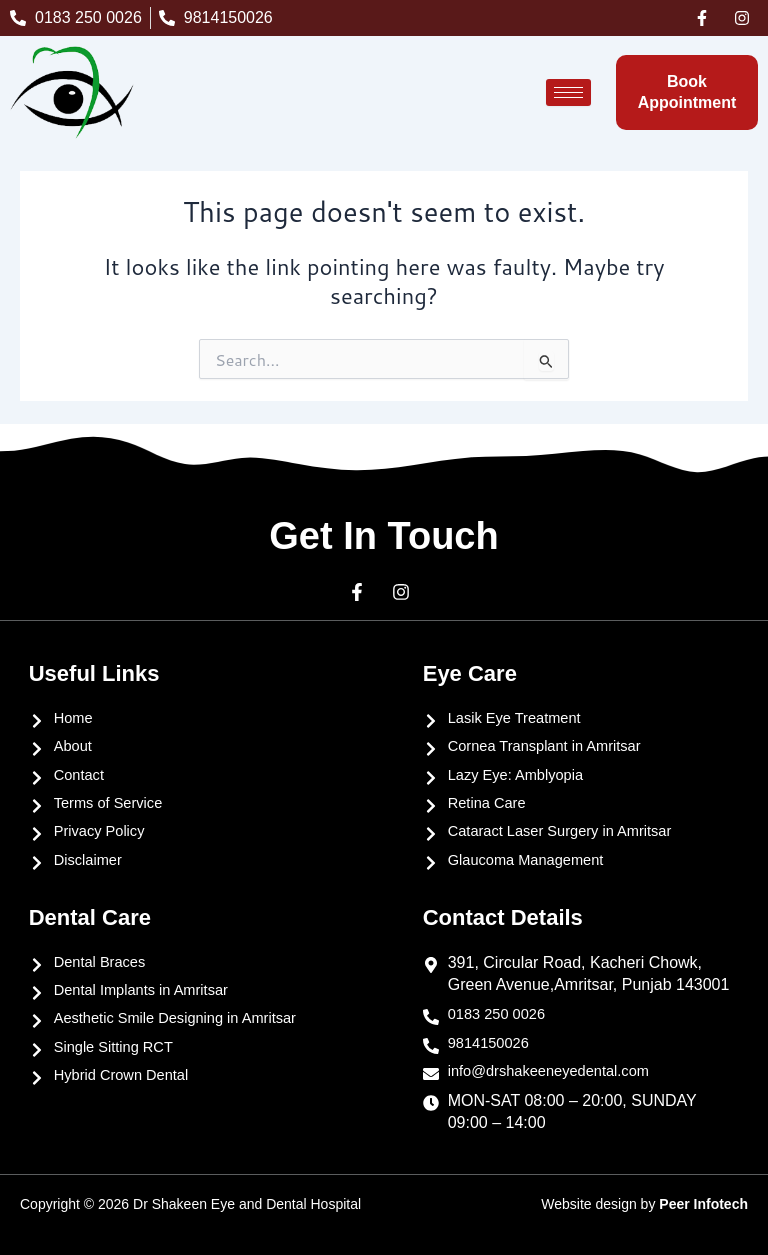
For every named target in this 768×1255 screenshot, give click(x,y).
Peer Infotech (703, 1204)
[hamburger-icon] (568, 92)
